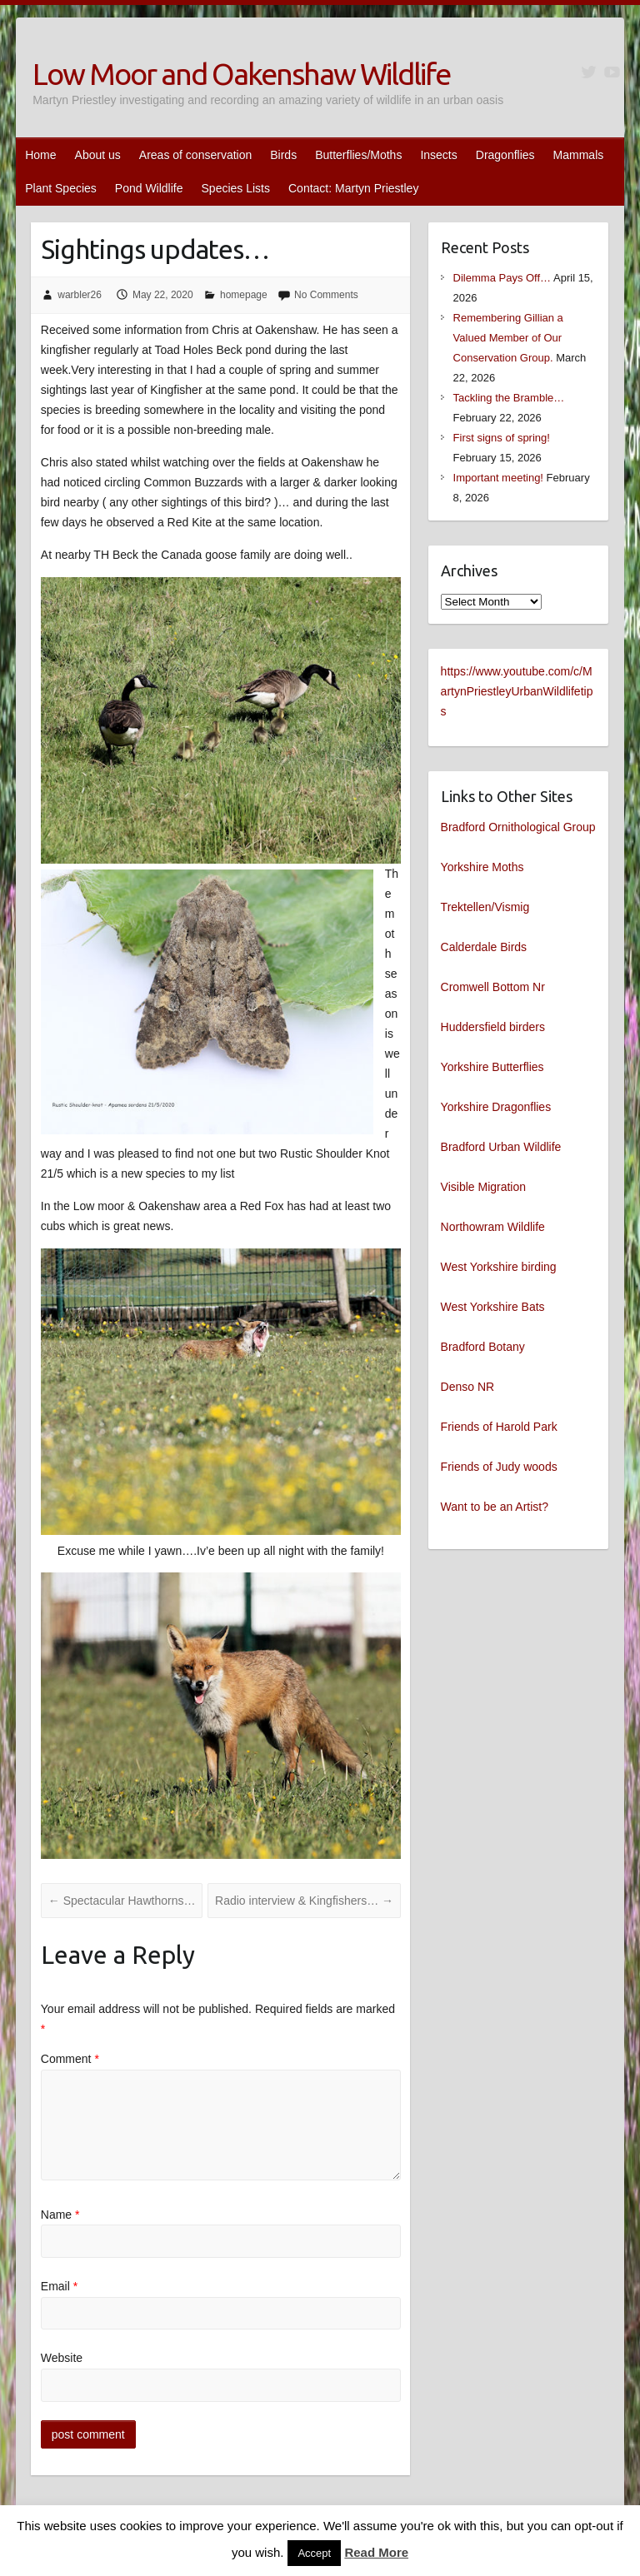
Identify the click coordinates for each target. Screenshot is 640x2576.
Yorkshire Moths (482, 867)
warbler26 (80, 295)
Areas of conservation (195, 155)
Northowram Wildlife (493, 1226)
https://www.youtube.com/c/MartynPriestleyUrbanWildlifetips (517, 691)
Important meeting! (498, 477)
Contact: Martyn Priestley (353, 188)
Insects (438, 155)
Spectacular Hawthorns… (122, 1900)
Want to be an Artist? (494, 1506)
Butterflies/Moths (358, 155)
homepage (244, 295)
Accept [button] (314, 2553)
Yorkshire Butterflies (492, 1067)
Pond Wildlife (149, 188)
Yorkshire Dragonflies (496, 1107)
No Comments (326, 295)
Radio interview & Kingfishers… (304, 1900)
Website (61, 2357)
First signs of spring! (501, 437)
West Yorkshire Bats (493, 1306)
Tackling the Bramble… (509, 397)
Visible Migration (483, 1186)
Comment (70, 2058)
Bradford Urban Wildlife (501, 1146)
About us (98, 155)
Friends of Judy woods (499, 1466)
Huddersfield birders (493, 1027)
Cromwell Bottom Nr (493, 987)
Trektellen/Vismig (485, 907)
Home (40, 155)
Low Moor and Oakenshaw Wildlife (241, 74)
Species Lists (236, 188)
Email (59, 2286)
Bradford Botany (483, 1346)
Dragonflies (505, 155)
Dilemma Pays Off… (502, 278)
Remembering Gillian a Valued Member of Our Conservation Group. (508, 337)
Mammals (578, 155)
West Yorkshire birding (499, 1266)
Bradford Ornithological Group (518, 827)
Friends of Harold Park (499, 1426)
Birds (283, 155)
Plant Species (61, 188)
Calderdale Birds (484, 947)
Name (60, 2214)
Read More (376, 2552)
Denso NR (468, 1386)
